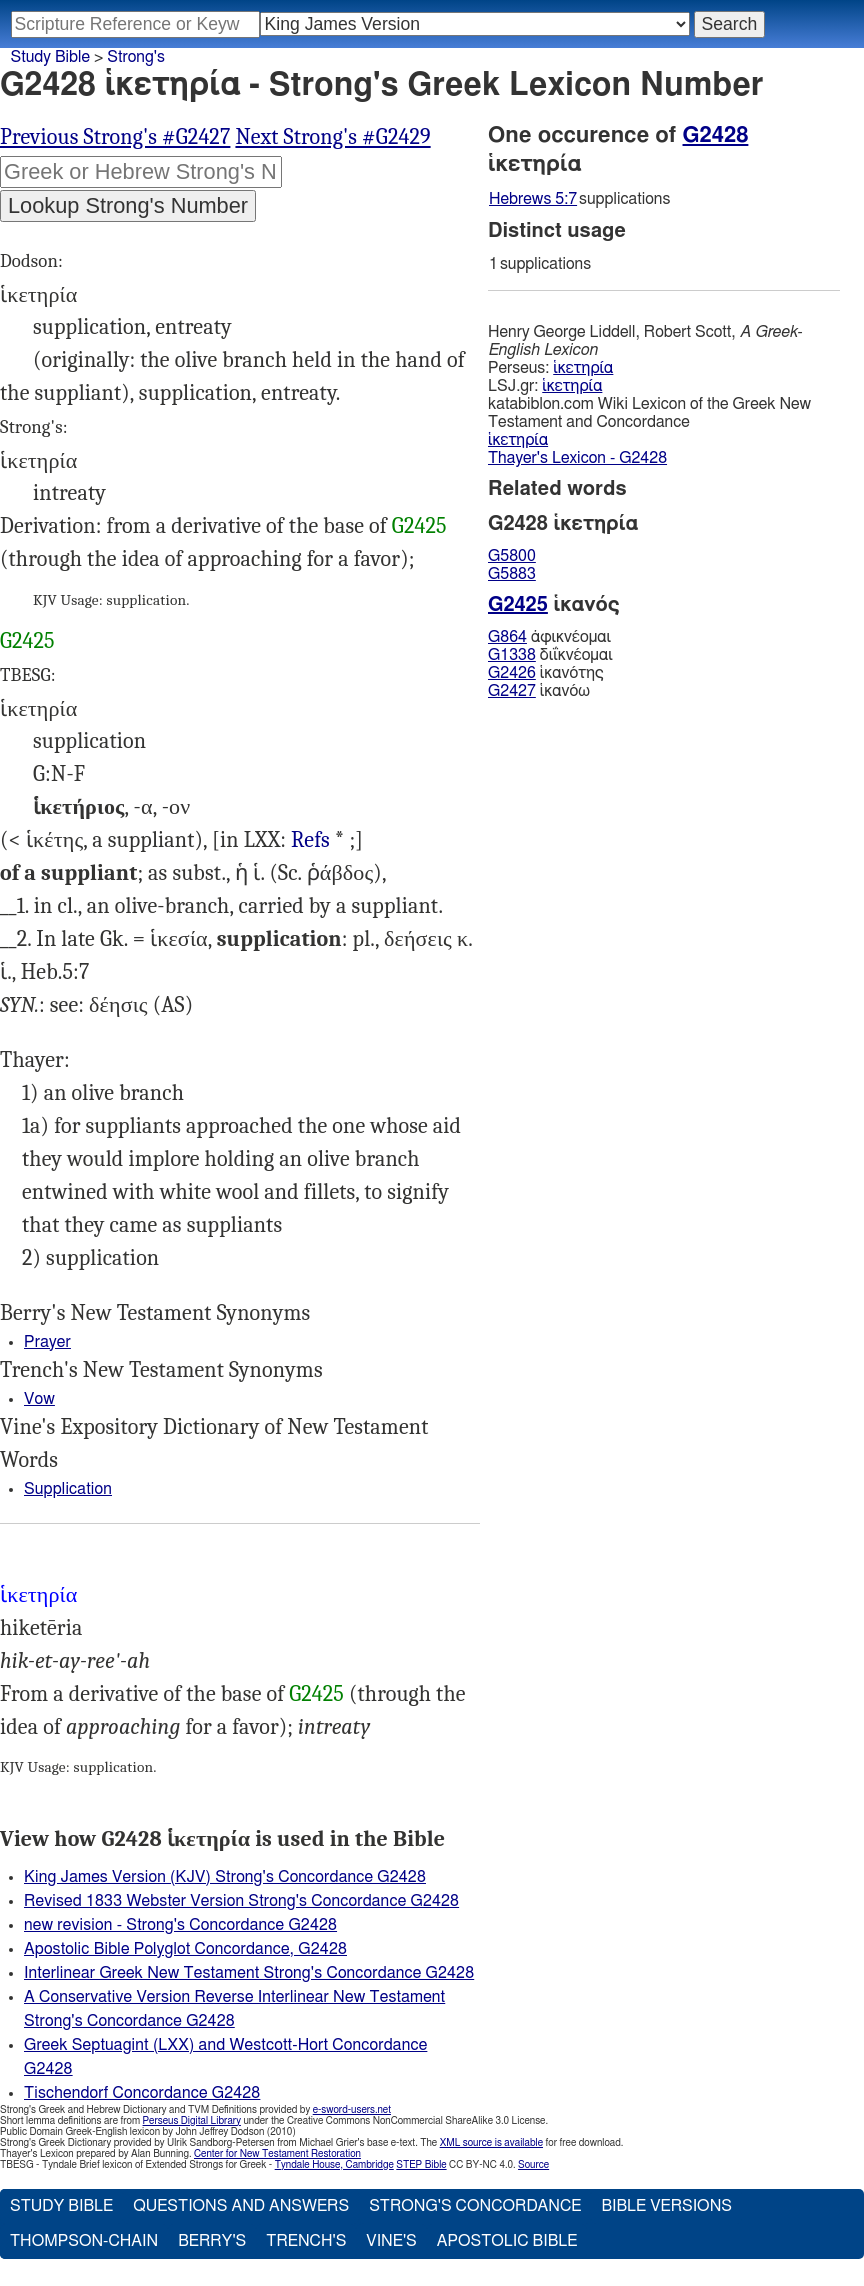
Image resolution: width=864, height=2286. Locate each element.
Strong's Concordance (475, 2206)
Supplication (68, 1489)
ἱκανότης (546, 673)
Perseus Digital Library (192, 2121)
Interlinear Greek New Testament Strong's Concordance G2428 (249, 1973)
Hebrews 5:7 (533, 199)
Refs (310, 840)
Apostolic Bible (507, 2241)
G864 (507, 637)
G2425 (419, 526)
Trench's (306, 2241)
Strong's (136, 57)
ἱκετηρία (583, 368)
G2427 (512, 691)
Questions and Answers (241, 2206)
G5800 (512, 556)
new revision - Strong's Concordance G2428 (180, 1925)
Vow (39, 1399)
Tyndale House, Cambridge (334, 2165)
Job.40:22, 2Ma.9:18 (310, 840)
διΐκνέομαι (550, 655)
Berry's (212, 2241)
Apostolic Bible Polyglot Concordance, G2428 (185, 1949)
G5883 (512, 574)
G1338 (512, 655)
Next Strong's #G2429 (332, 137)
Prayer (47, 1342)
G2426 (512, 673)
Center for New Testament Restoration (277, 2154)
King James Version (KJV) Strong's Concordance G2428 (225, 1877)
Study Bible (50, 57)
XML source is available (491, 2143)
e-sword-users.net (352, 2110)
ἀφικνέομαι (549, 637)
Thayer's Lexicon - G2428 (577, 458)
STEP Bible (421, 2165)
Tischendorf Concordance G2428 (142, 2093)
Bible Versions (666, 2206)
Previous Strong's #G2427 (115, 137)
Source (533, 2165)
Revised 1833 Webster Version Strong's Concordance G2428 (241, 1901)
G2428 (716, 135)
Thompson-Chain (84, 2241)
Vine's (391, 2241)
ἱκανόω (539, 691)
